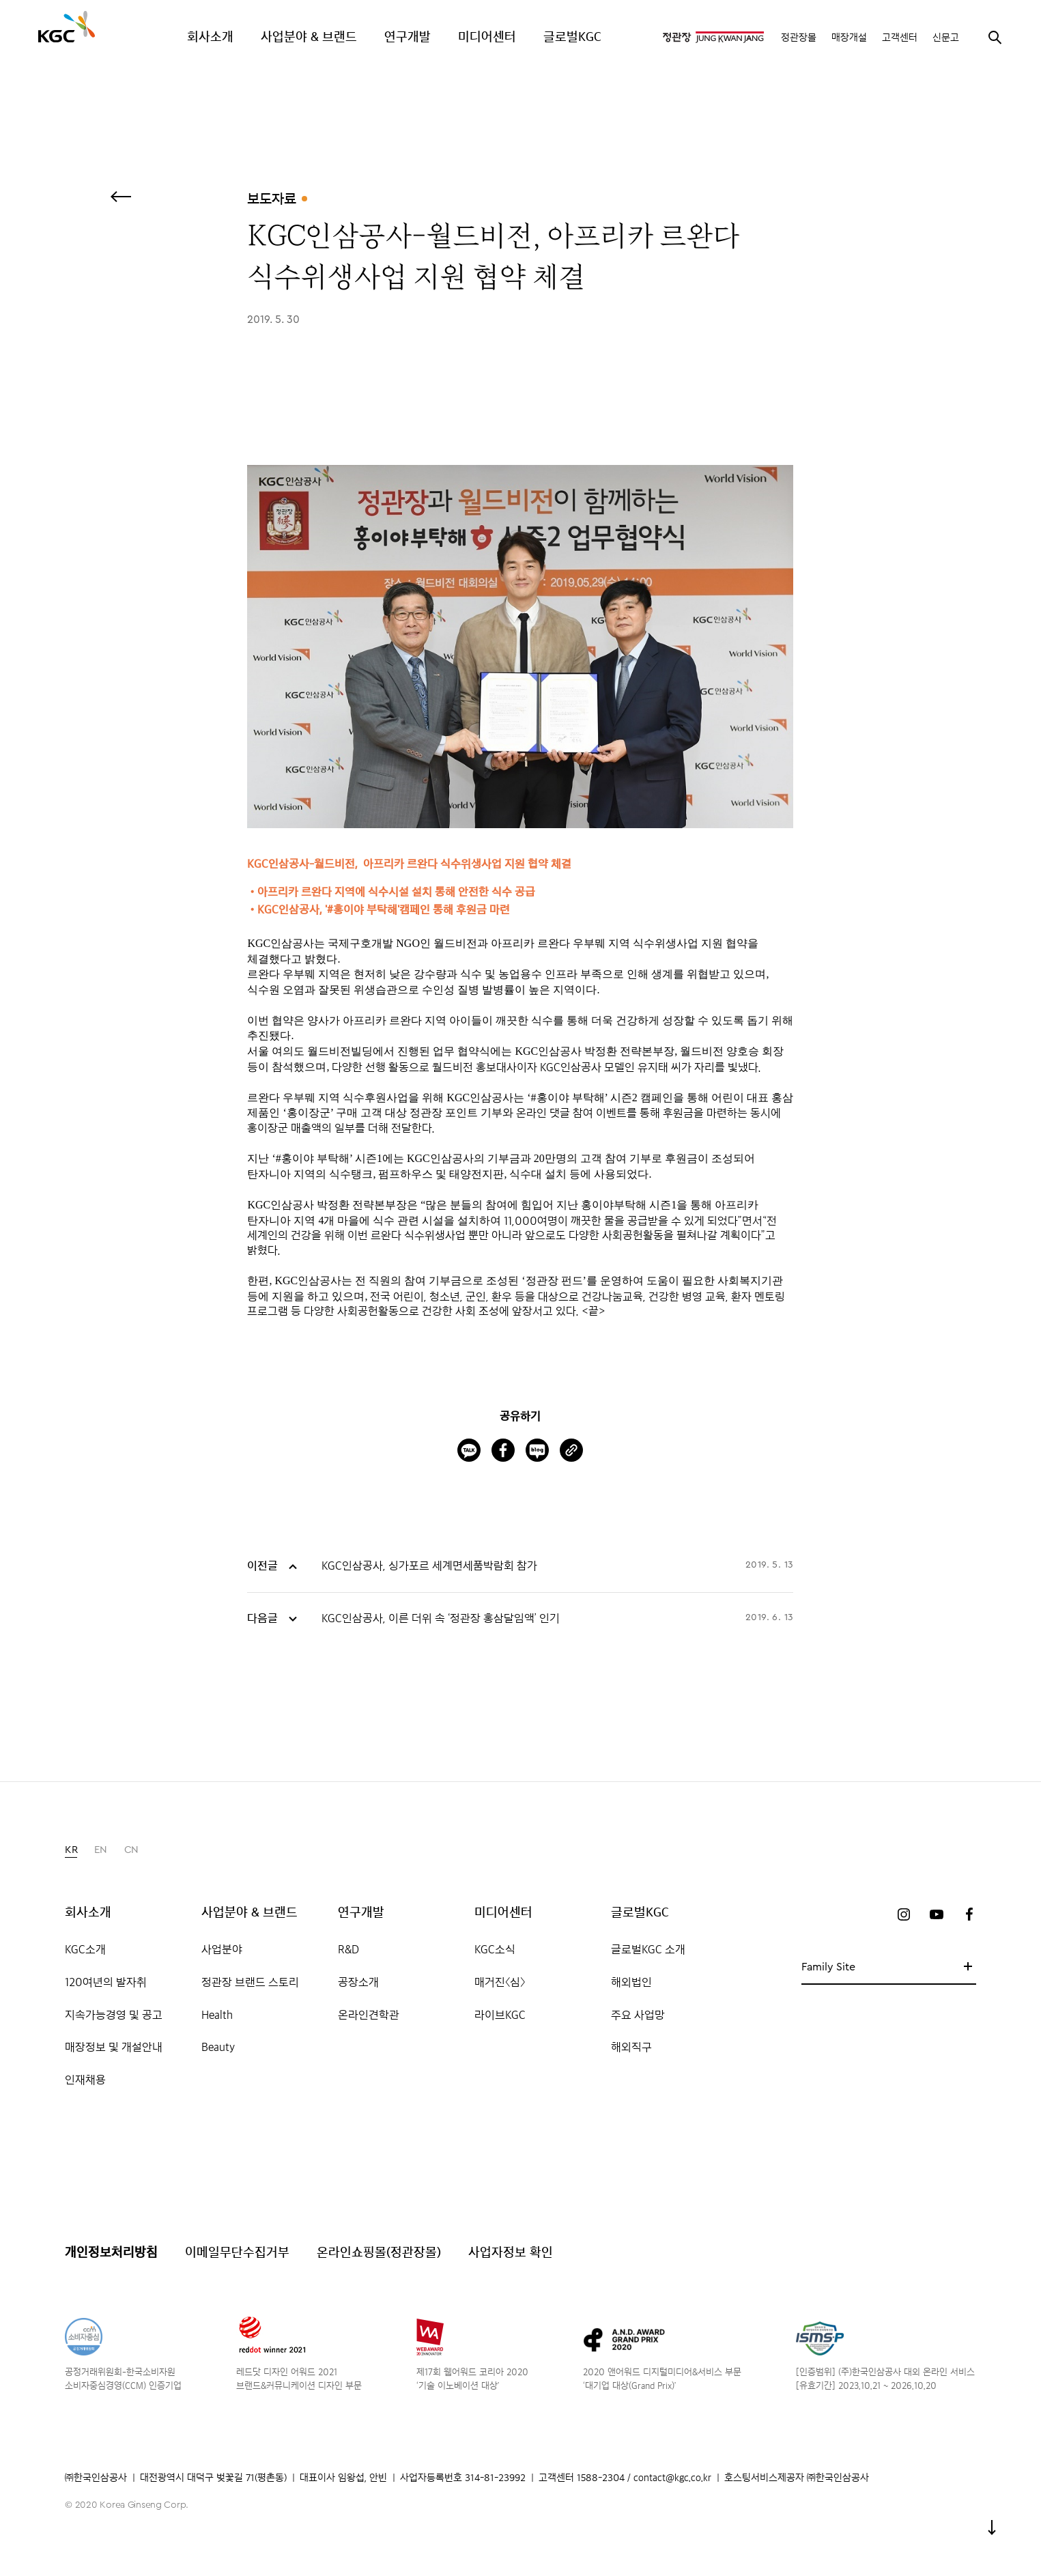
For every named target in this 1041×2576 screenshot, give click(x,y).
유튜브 (936, 1914)
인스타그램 (903, 1914)
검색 (994, 37)
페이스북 (969, 1914)
